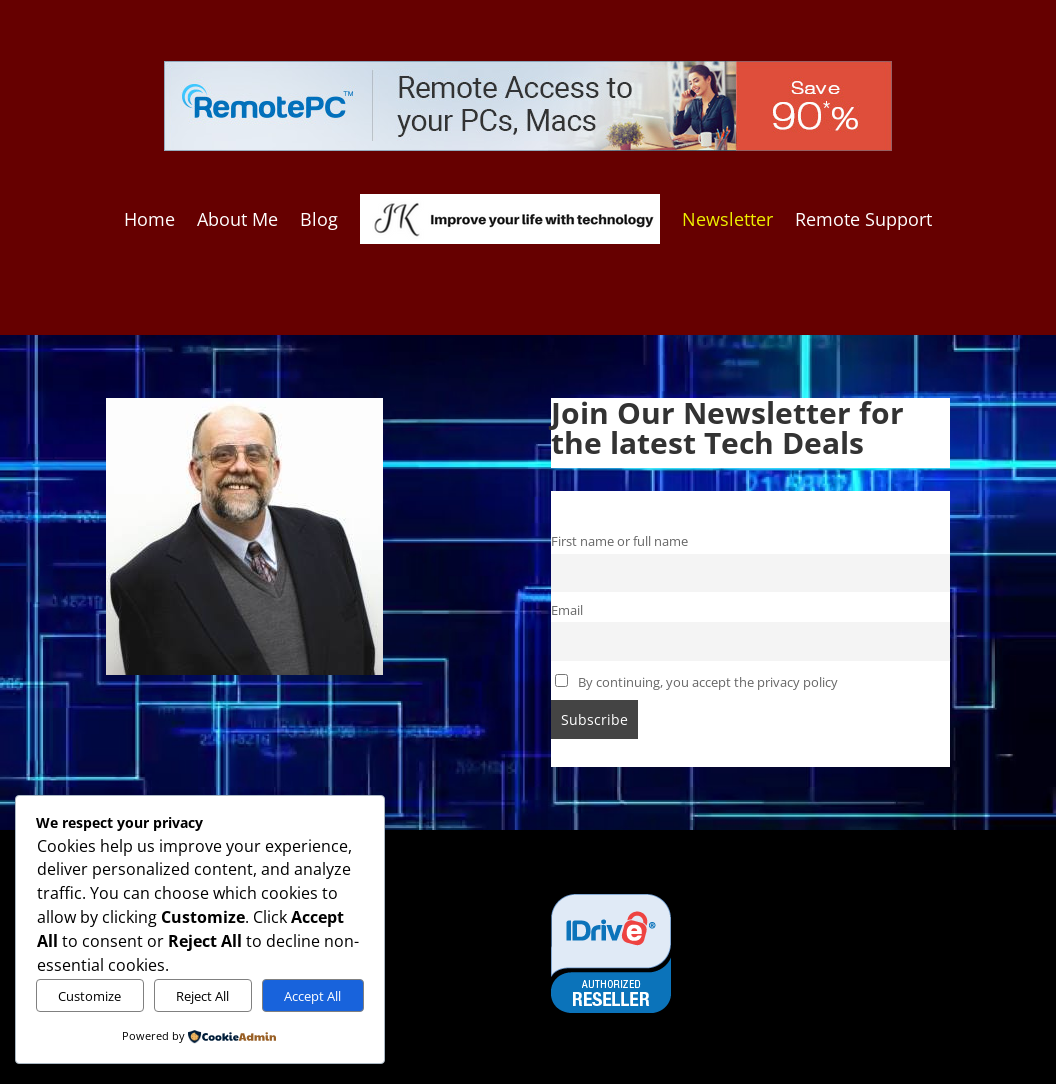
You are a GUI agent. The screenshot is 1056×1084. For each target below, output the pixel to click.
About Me (237, 219)
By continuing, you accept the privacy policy (696, 682)
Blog (319, 219)
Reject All (202, 996)
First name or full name (619, 541)
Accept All (312, 996)
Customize (89, 996)
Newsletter (727, 219)
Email (567, 610)
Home (149, 219)
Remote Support (863, 219)
